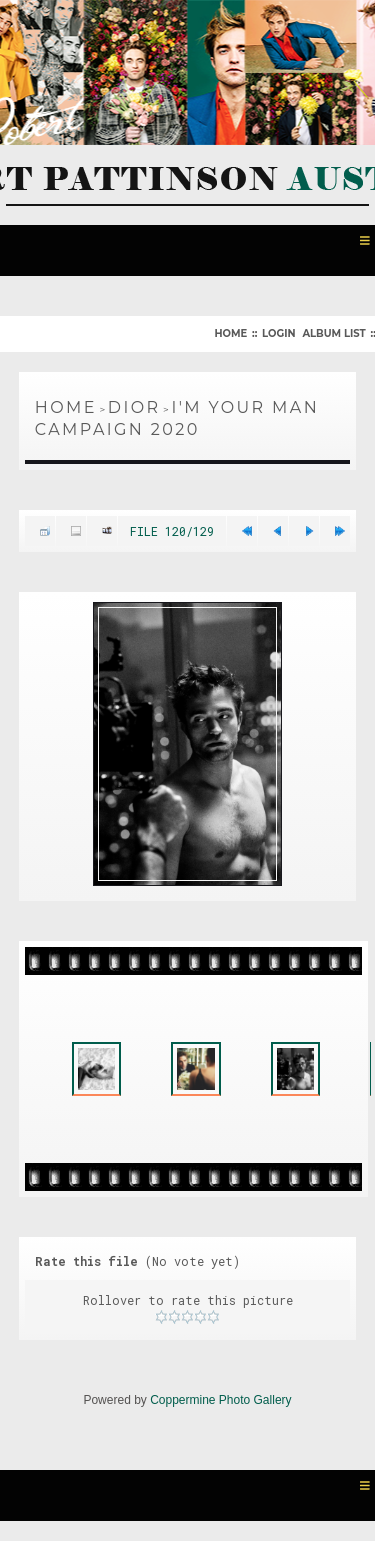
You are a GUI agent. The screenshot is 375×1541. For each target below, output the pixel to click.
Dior (134, 407)
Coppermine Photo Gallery (220, 1400)
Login (278, 333)
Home (230, 333)
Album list (333, 333)
